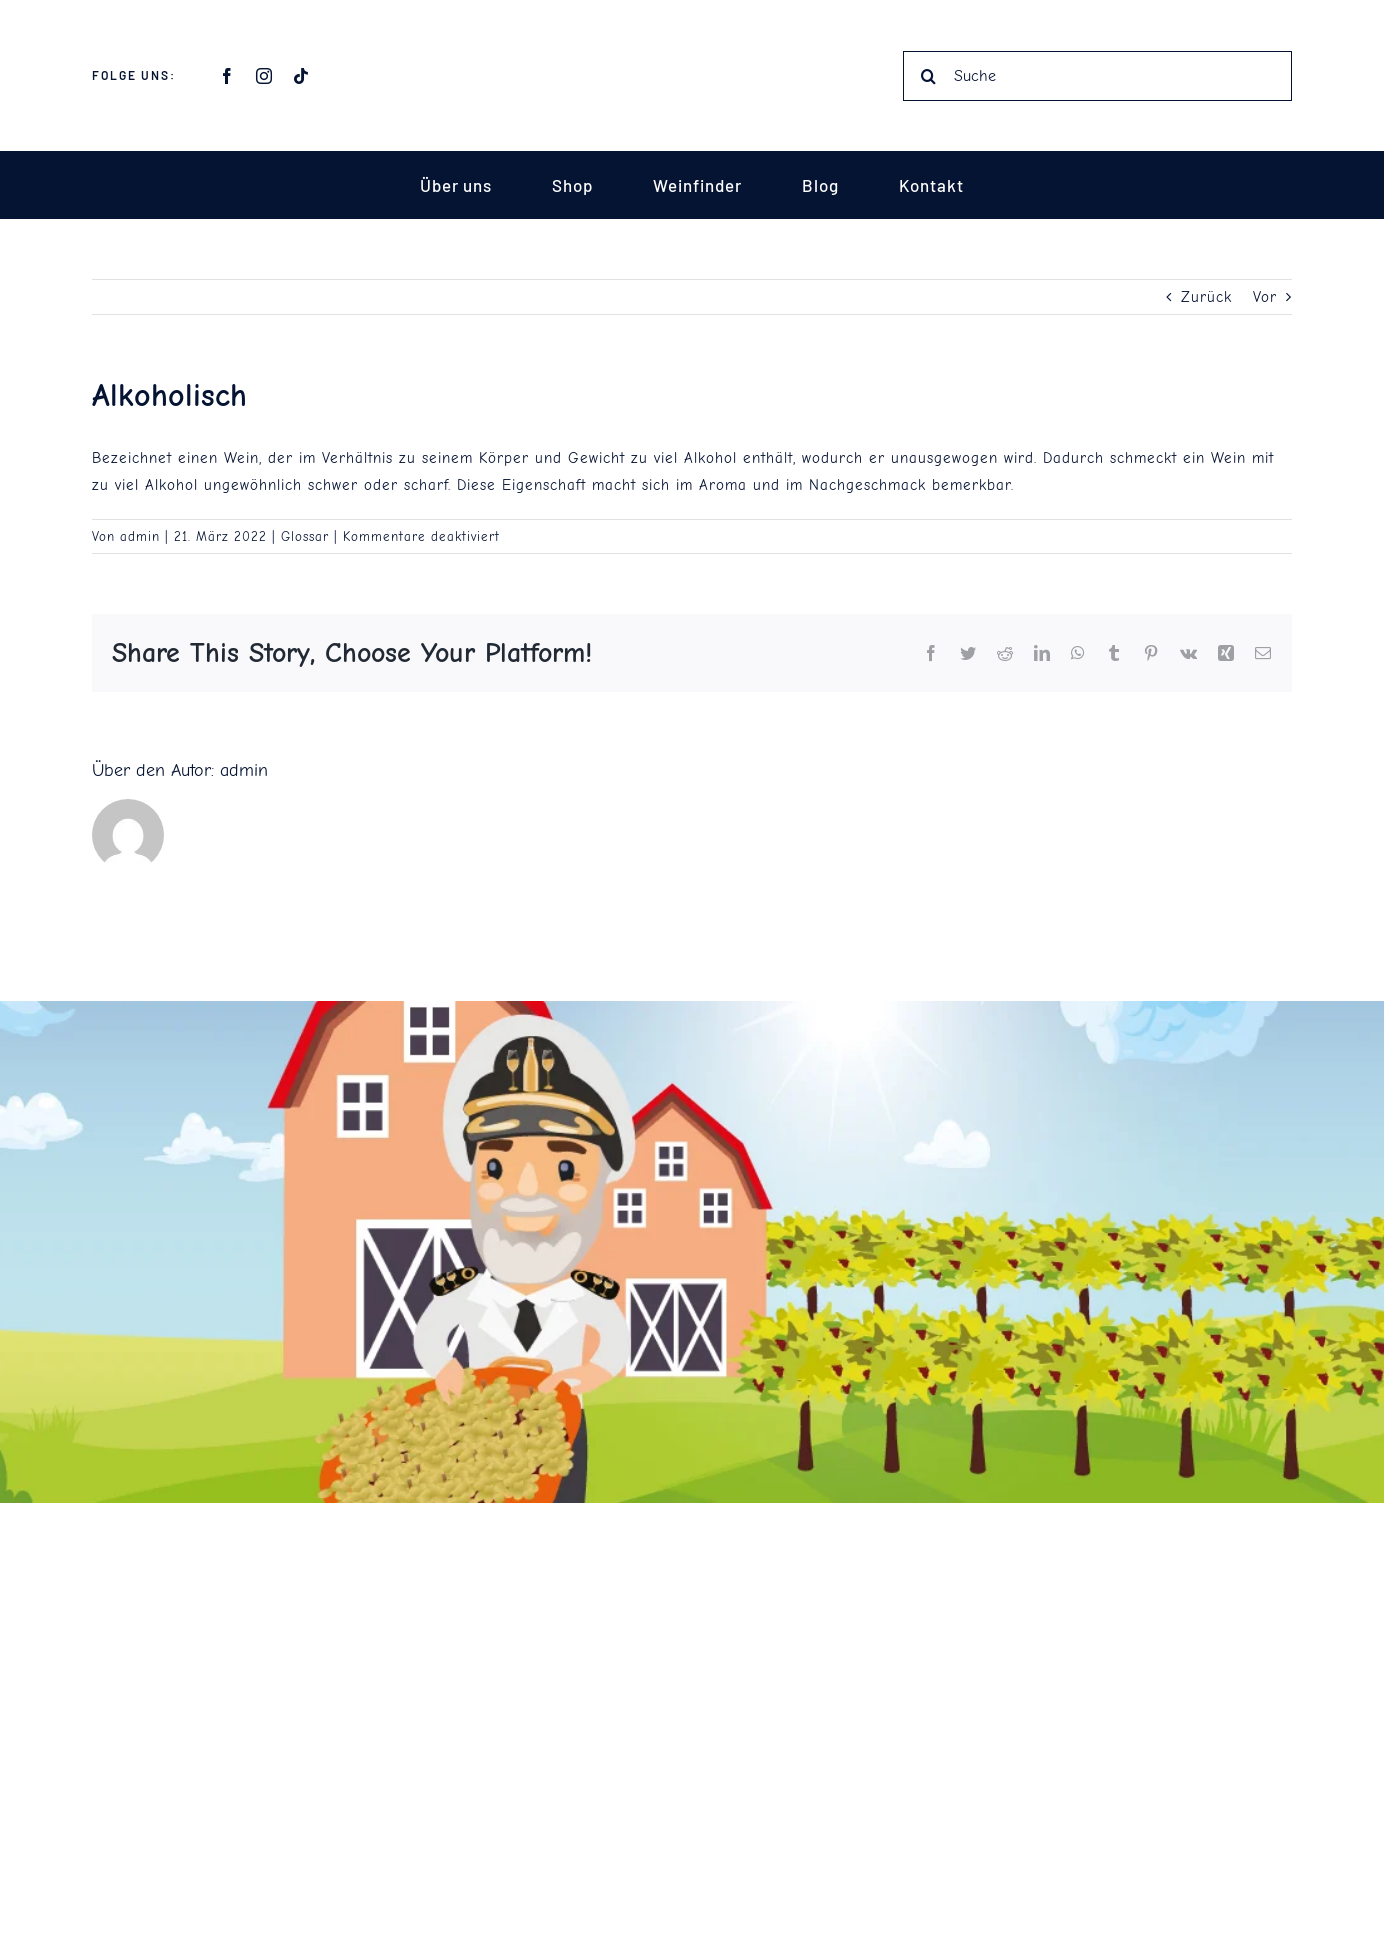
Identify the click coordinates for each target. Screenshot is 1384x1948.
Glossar (305, 536)
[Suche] (1097, 76)
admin (140, 536)
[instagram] (264, 76)
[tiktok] (301, 76)
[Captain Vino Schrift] (692, 42)
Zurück (1206, 298)
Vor (1265, 298)
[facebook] (227, 76)
